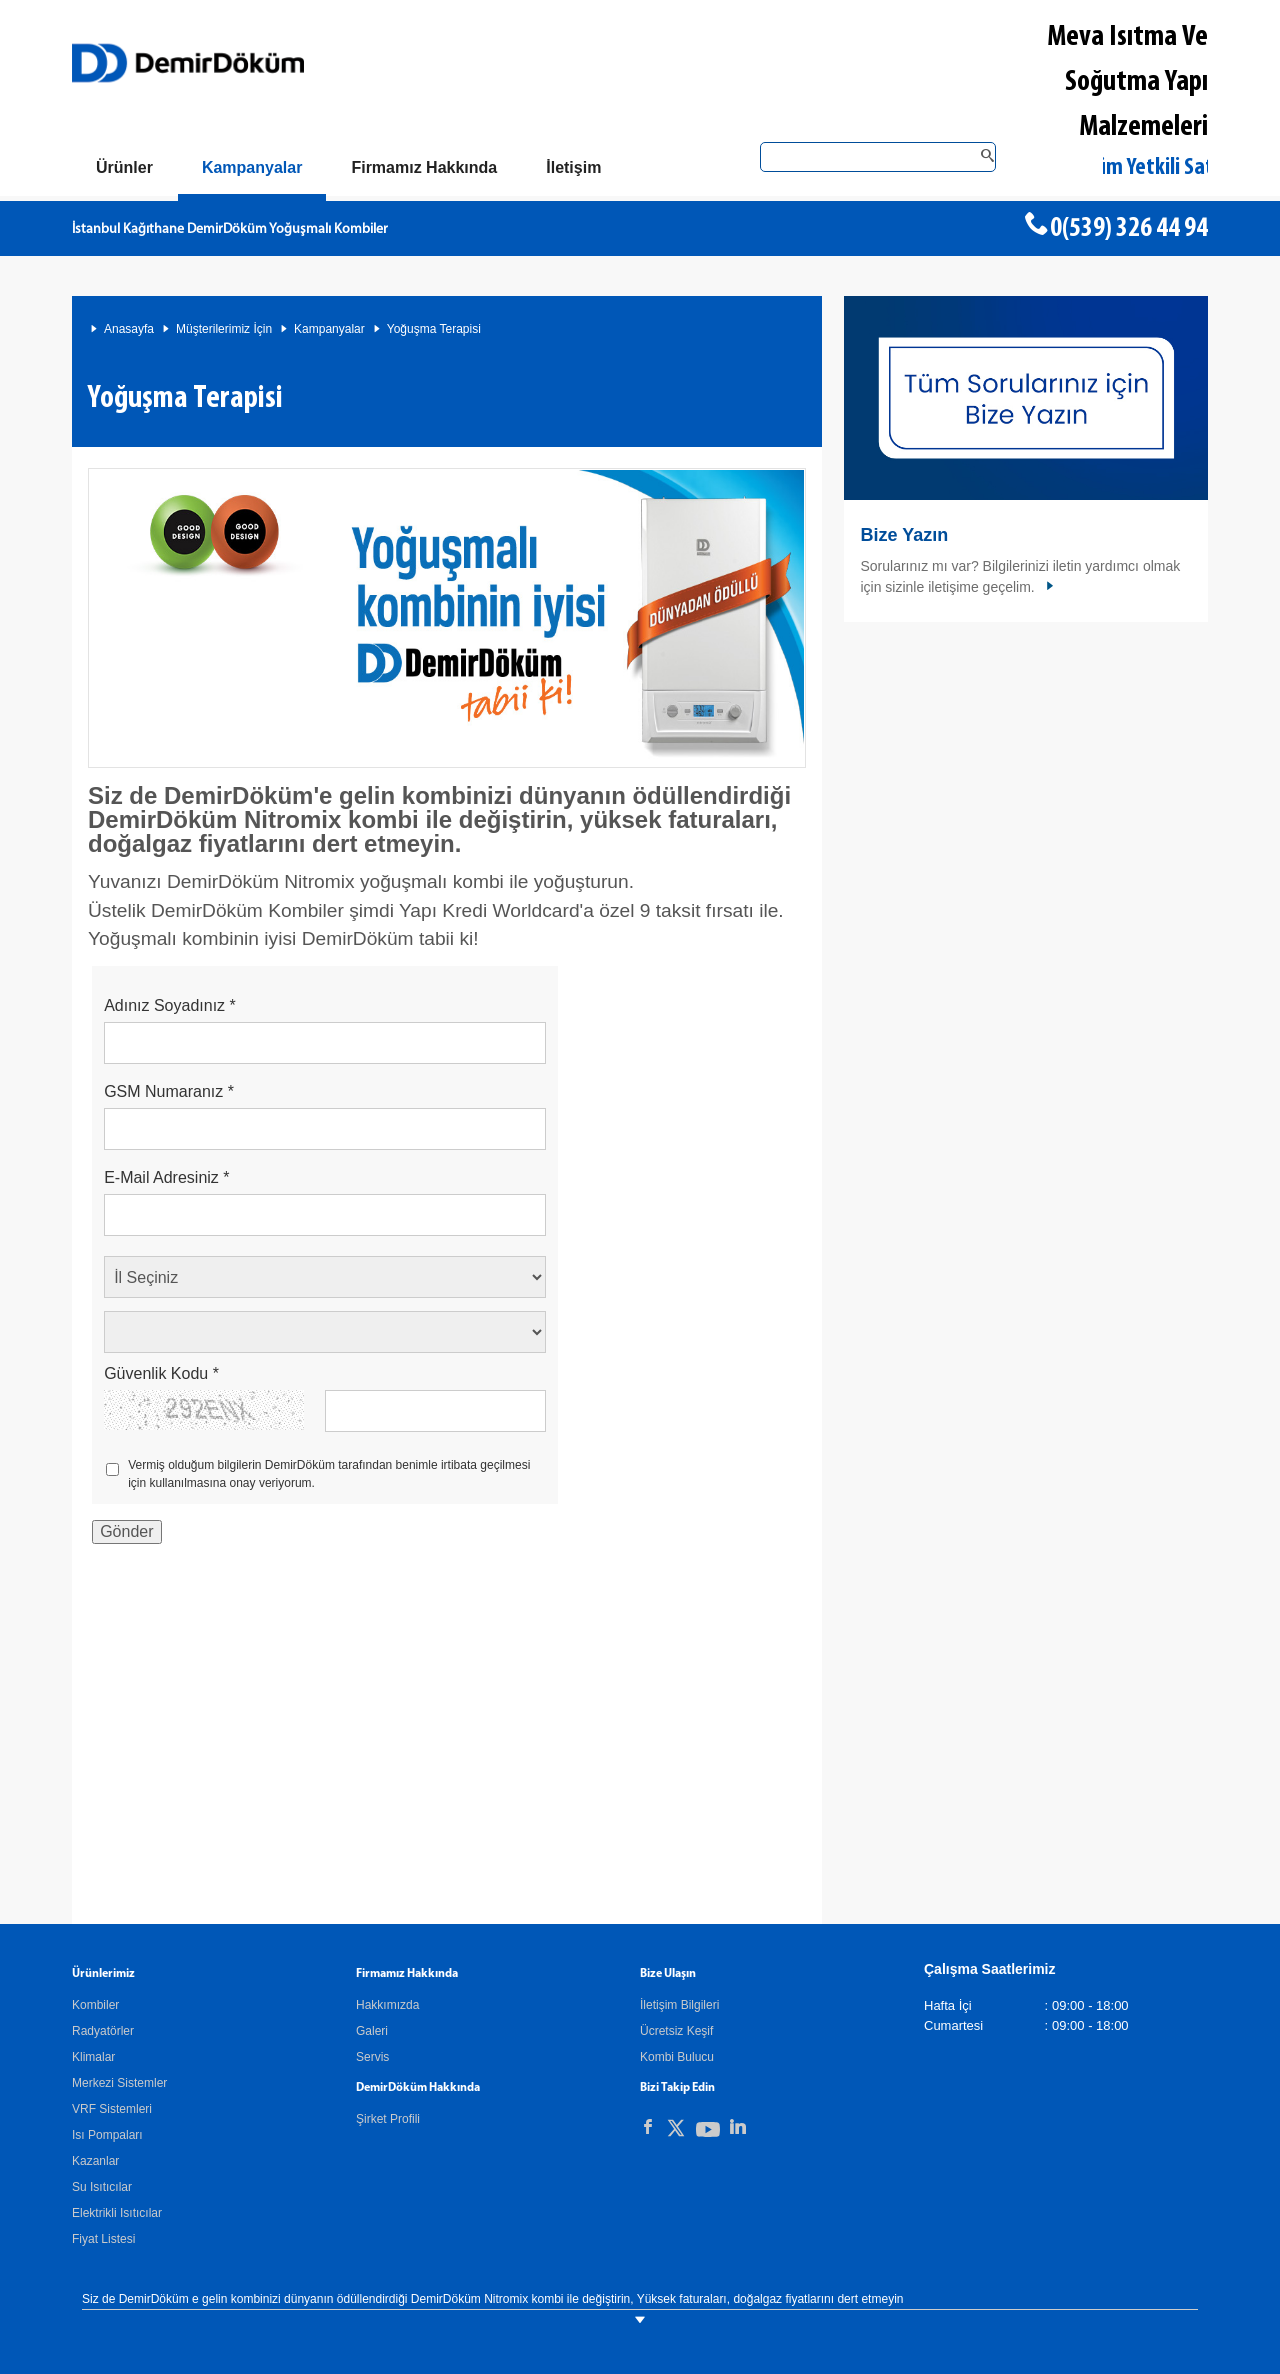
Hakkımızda (387, 2005)
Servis (372, 2057)
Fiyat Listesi (103, 2239)
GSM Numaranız (169, 1091)
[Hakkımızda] (424, 168)
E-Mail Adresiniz (166, 1177)
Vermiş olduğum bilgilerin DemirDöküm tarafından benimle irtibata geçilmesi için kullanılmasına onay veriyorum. (329, 1474)
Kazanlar (95, 2161)
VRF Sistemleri (112, 2109)
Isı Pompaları (107, 2135)
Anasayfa (129, 329)
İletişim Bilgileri (679, 2005)
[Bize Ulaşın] (573, 168)
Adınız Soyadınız (170, 1005)
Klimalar (93, 2057)
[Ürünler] (124, 168)
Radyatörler (103, 2031)
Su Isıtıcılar (102, 2187)
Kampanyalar (329, 329)
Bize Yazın (904, 535)
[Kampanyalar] (252, 171)
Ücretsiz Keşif (676, 2031)
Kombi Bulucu (677, 2057)
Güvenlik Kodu (161, 1373)
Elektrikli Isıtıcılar (117, 2213)
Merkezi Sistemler (119, 2083)
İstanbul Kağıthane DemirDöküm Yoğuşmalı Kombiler (230, 229)
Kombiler (95, 2005)
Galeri (372, 2031)
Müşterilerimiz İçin (224, 329)
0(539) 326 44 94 (1129, 229)
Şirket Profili (388, 2119)
